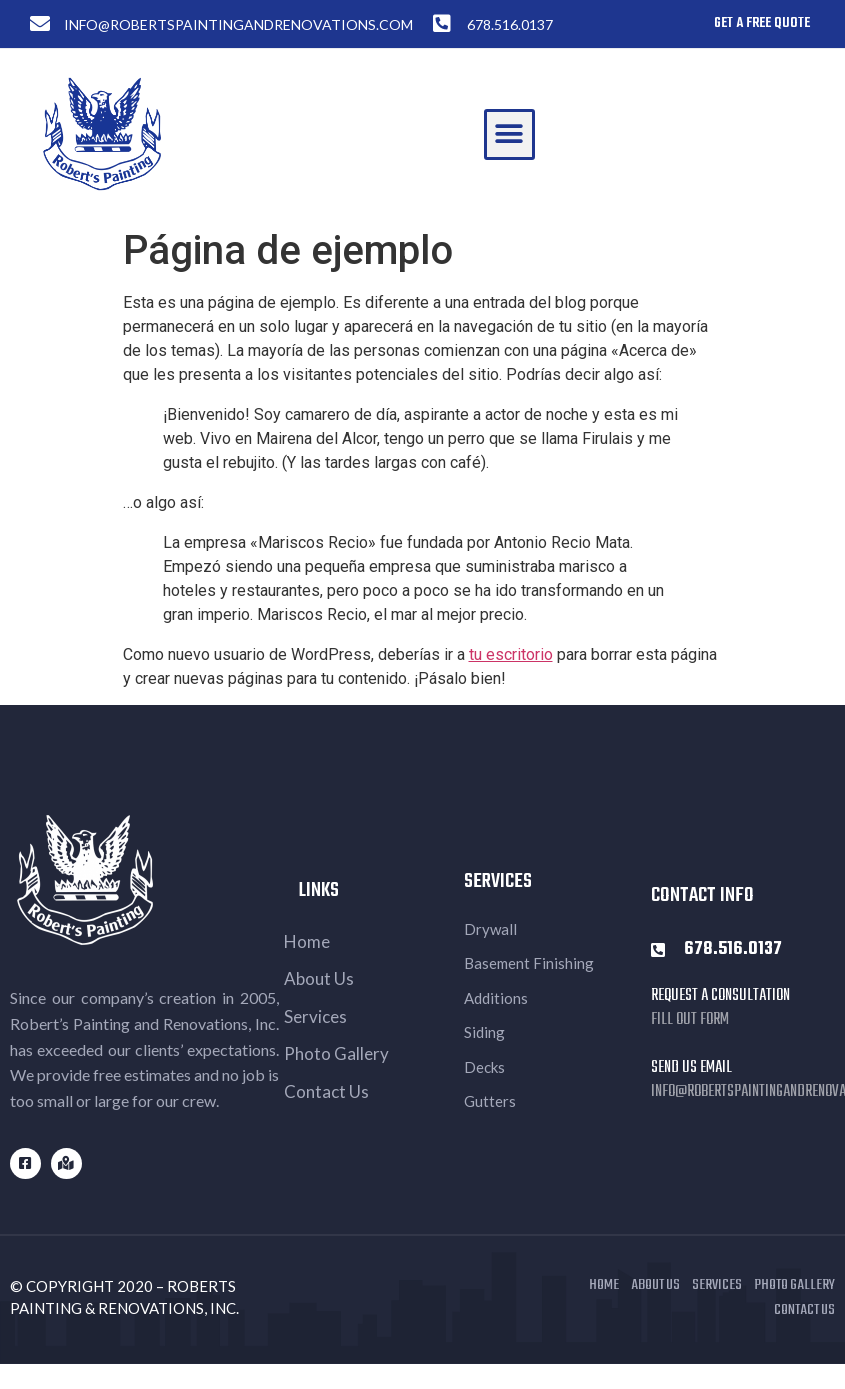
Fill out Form (690, 1020)
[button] (509, 134)
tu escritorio (511, 654)
